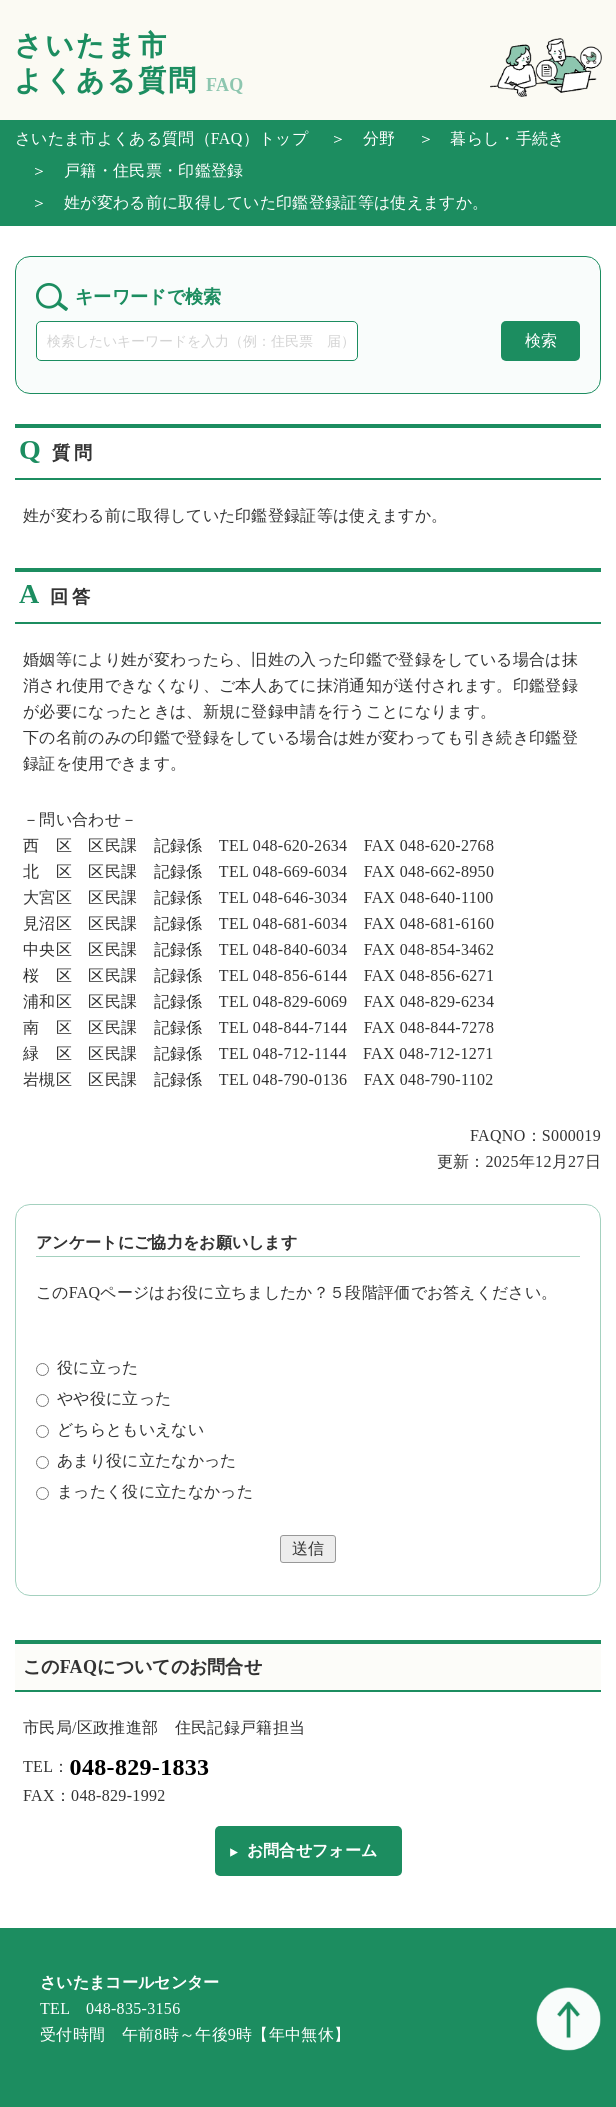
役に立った (87, 1367)
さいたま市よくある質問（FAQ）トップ (161, 138)
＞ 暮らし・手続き (483, 138)
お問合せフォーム (312, 1850)
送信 (308, 1548)
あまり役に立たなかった (136, 1460)
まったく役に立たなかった (144, 1491)
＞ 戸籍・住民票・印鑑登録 (129, 170)
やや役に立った (103, 1398)
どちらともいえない (120, 1429)
